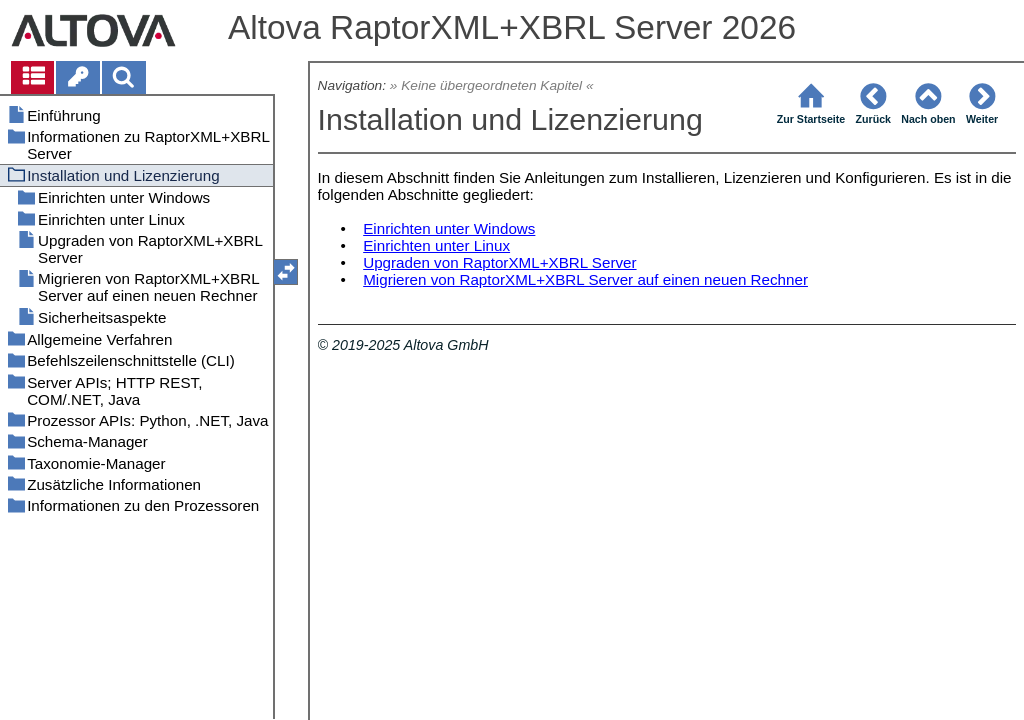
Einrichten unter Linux (436, 245)
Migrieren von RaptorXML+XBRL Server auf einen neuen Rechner (585, 279)
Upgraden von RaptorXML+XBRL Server (499, 262)
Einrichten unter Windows (449, 228)
